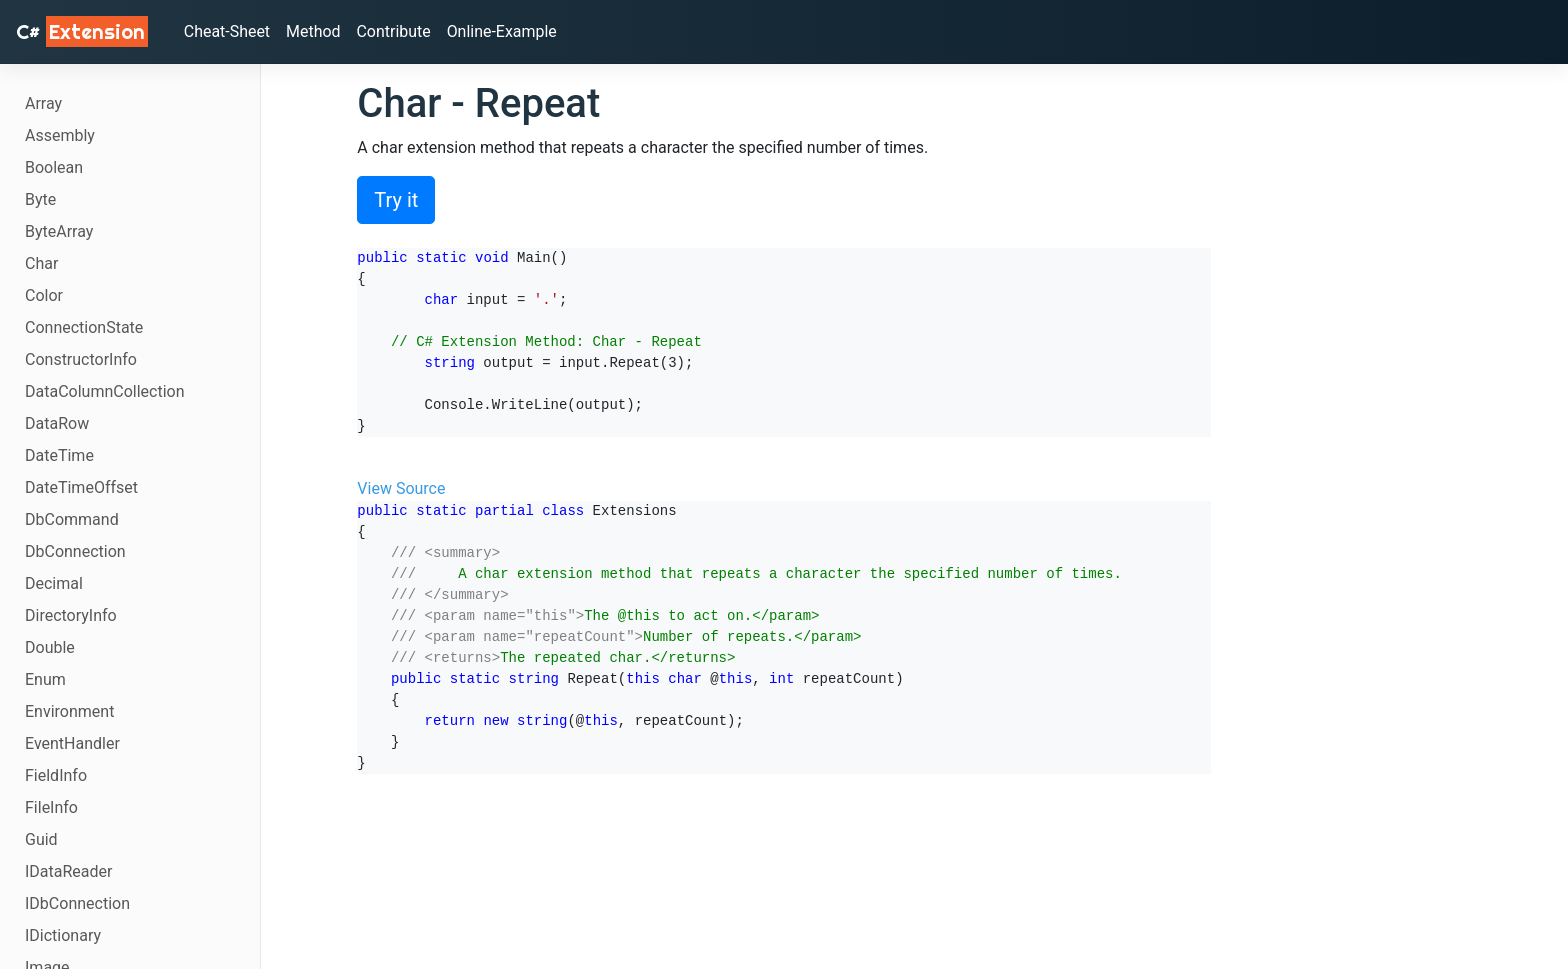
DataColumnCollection (105, 391)
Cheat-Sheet (227, 31)
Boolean (54, 167)
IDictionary (63, 935)
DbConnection (75, 551)
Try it (396, 200)
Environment (69, 711)
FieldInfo (56, 775)
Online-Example (503, 31)
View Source (401, 488)
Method (314, 31)
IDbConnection (77, 903)
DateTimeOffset (81, 487)
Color (44, 295)
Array (43, 103)
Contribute (394, 31)
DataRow (57, 423)
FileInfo (51, 807)
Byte (40, 199)
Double (50, 647)
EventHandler (72, 743)
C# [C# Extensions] (82, 31)
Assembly (60, 135)
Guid (41, 839)
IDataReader (68, 871)
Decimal (54, 583)
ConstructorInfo (81, 359)
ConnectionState (84, 327)
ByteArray (59, 231)
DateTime (59, 455)
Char (41, 263)
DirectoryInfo (71, 615)
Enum (45, 679)
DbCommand (72, 519)
